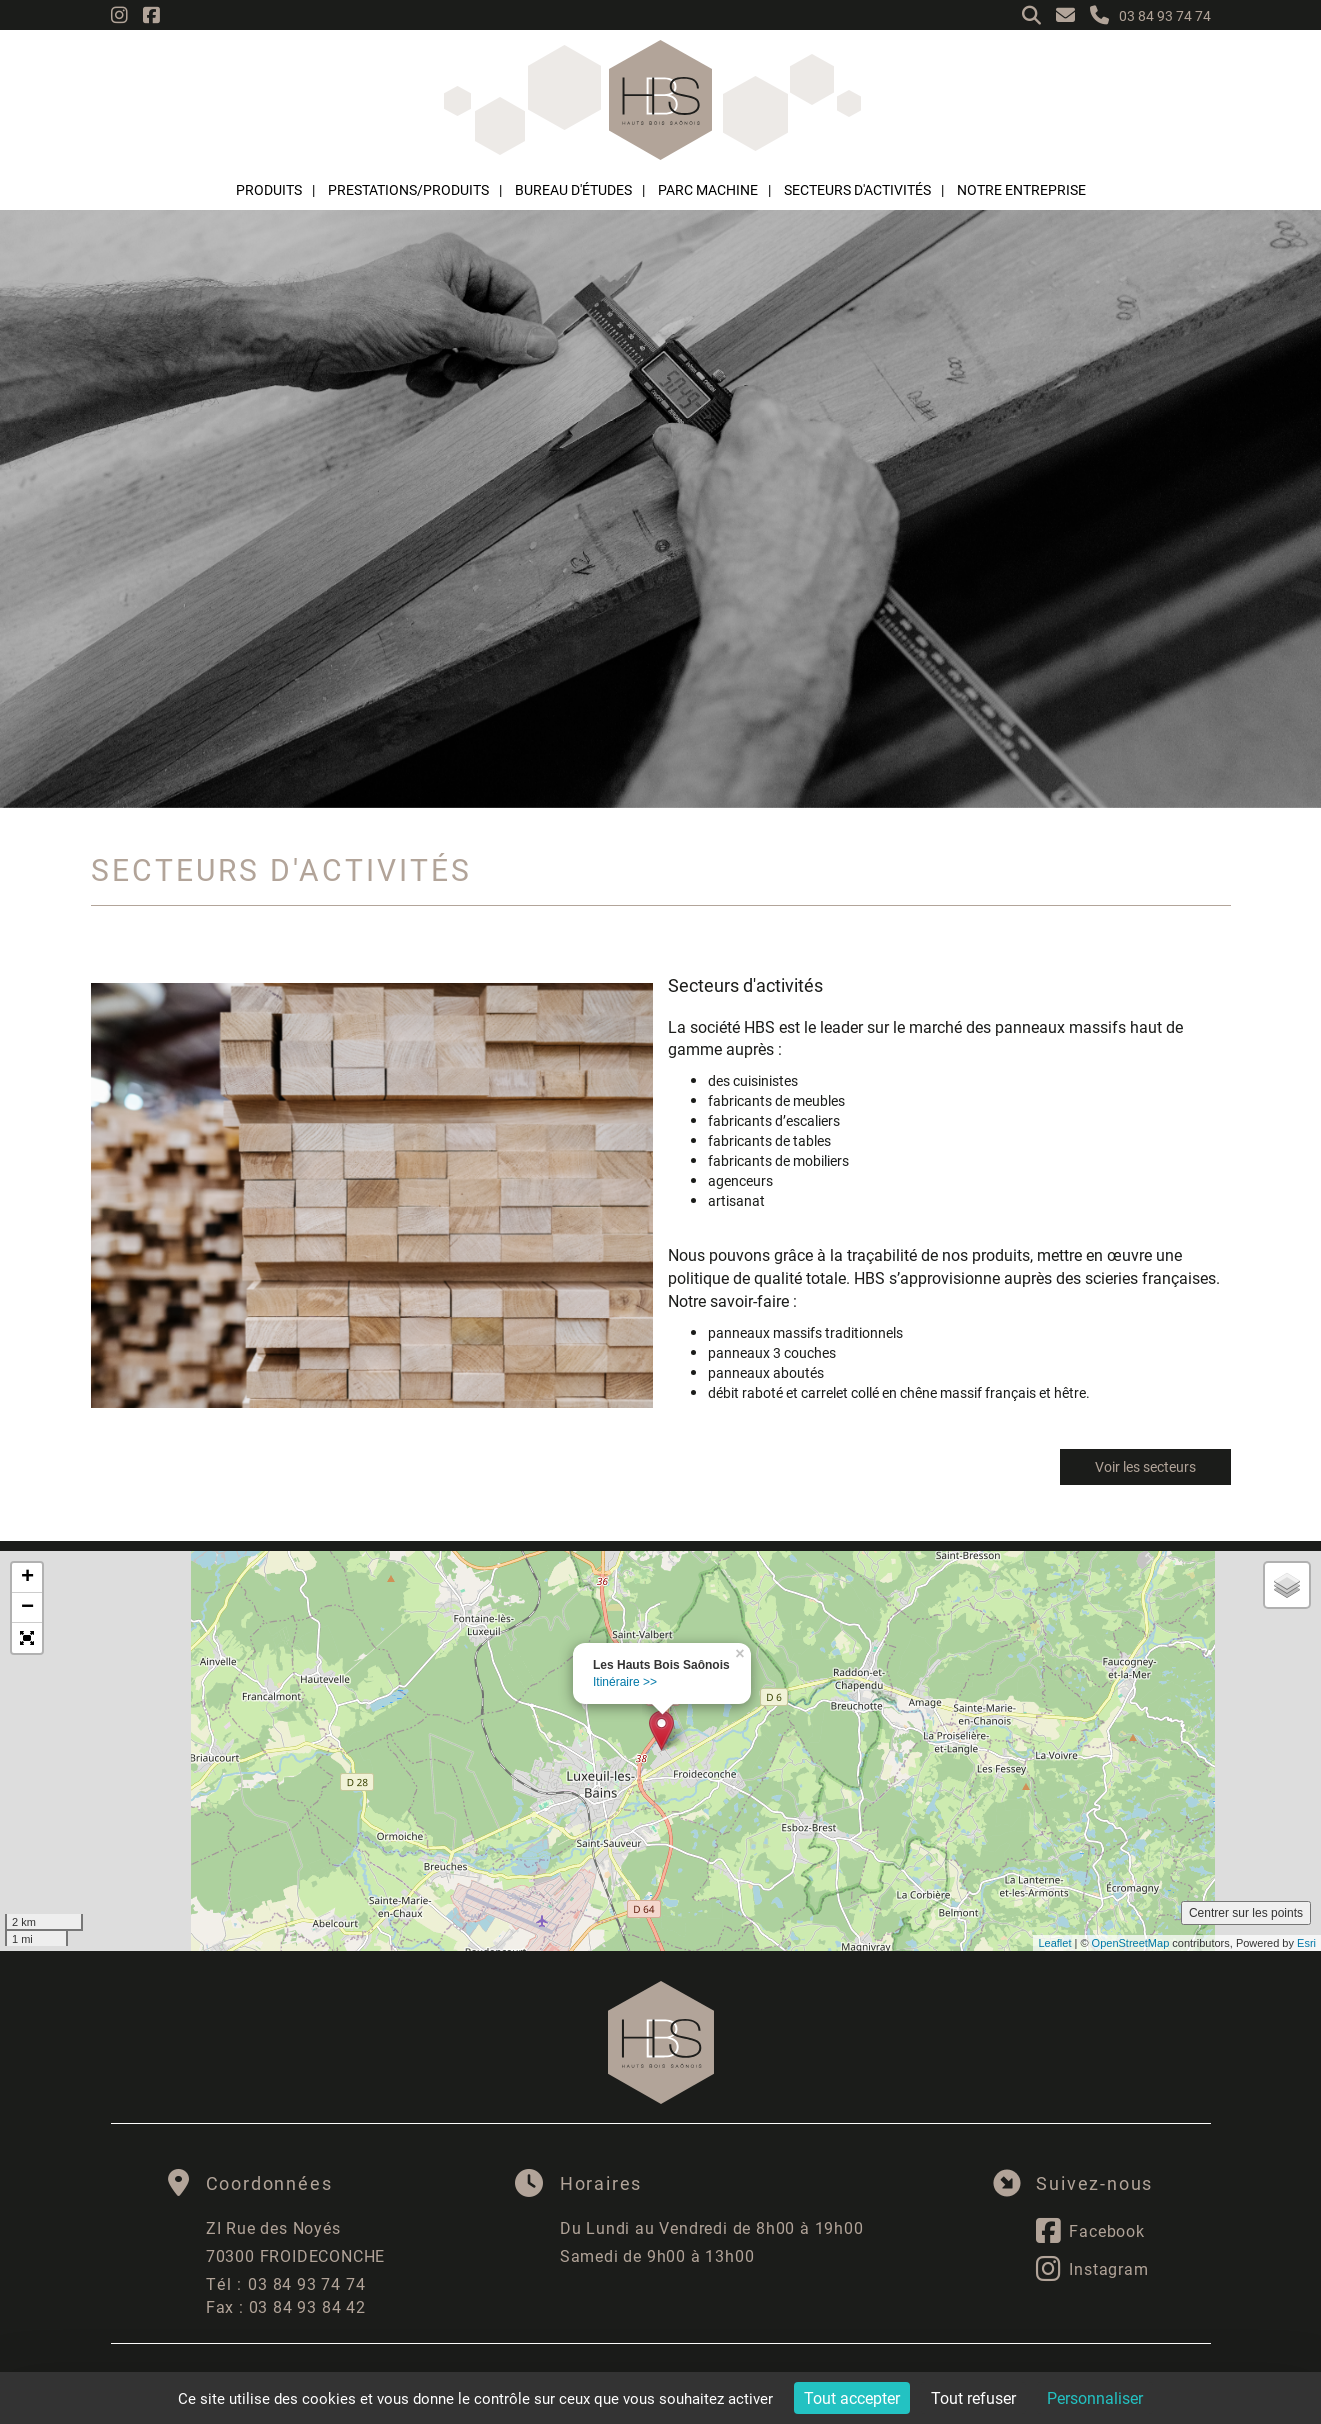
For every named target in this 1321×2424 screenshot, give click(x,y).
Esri (1306, 1943)
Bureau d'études (573, 189)
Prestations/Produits (408, 189)
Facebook (1090, 2231)
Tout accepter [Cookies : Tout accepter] (852, 2397)
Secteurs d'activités (857, 189)
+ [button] (27, 1578)
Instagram (1092, 2269)
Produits (269, 189)
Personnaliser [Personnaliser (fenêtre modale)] (1095, 2397)
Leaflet (1054, 1943)
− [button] (27, 1608)
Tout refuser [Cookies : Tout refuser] (973, 2397)
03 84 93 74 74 (286, 2283)
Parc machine (708, 189)
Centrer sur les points (1246, 1913)
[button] (27, 1638)
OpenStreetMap (1131, 1943)
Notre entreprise (1021, 189)
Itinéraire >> (625, 1682)
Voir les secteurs (1145, 1466)
